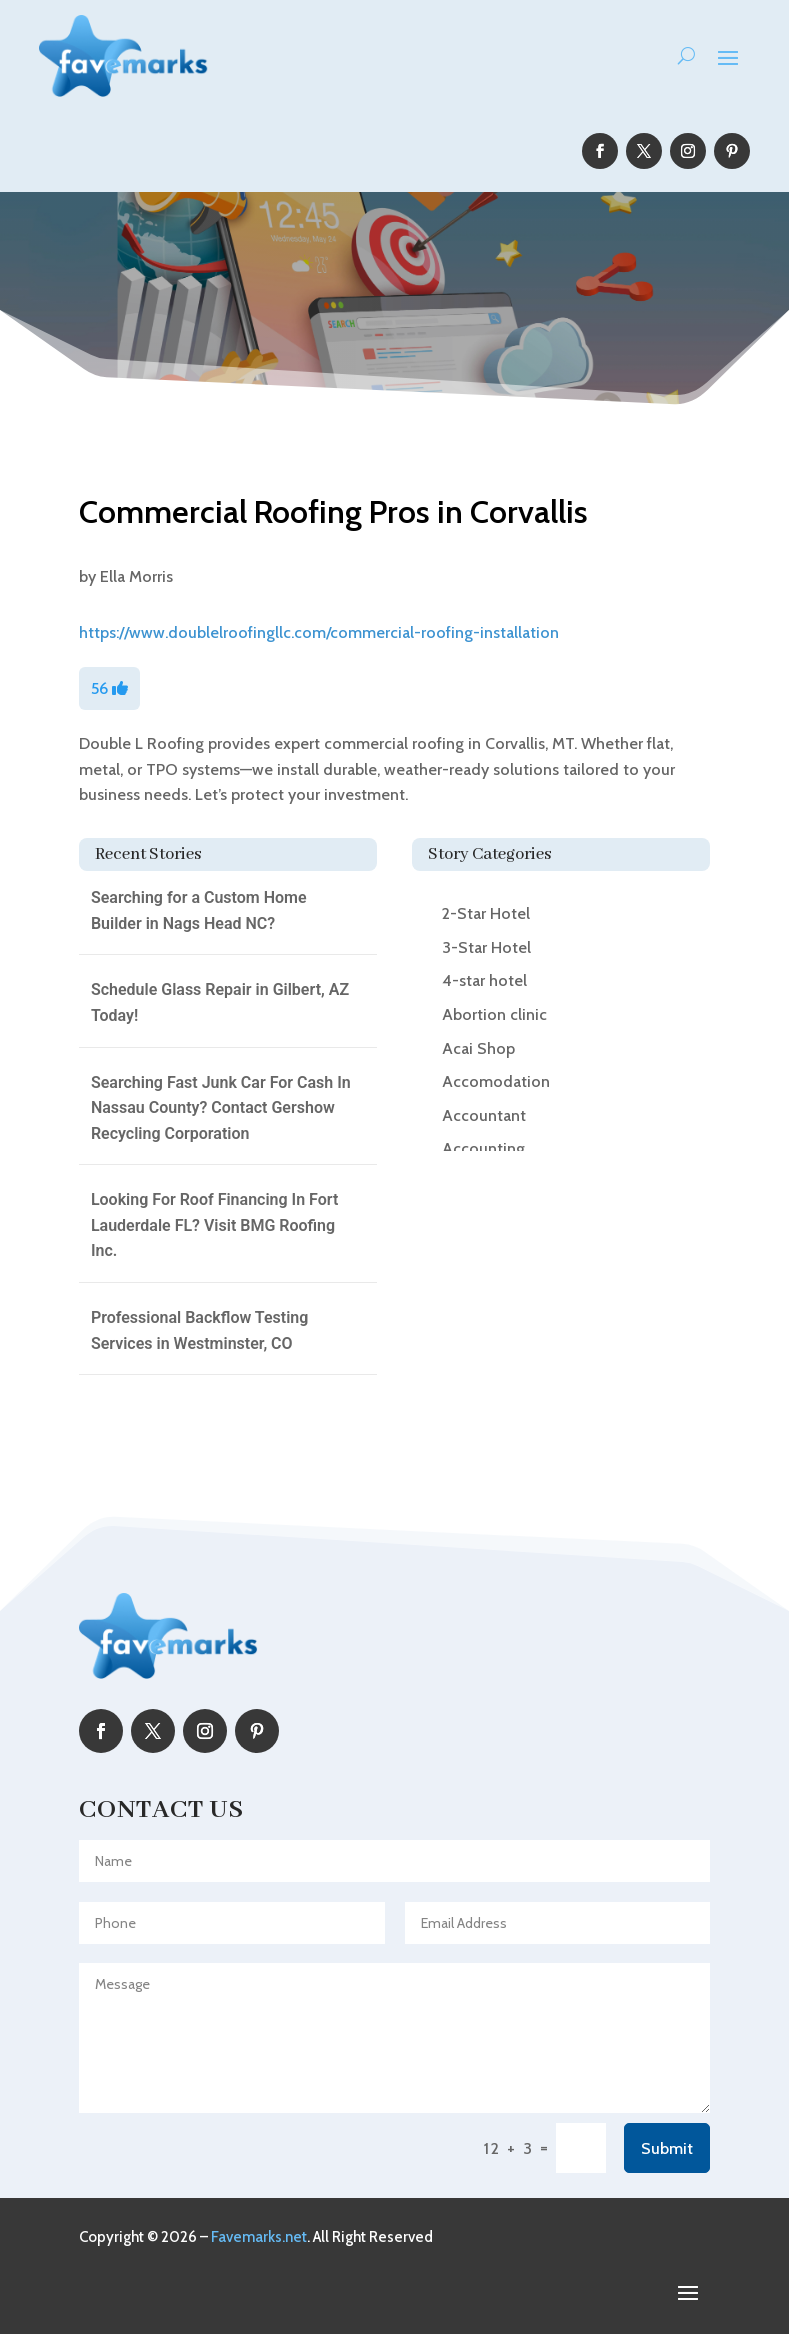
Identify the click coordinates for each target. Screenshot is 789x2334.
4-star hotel (484, 980)
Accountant (484, 1115)
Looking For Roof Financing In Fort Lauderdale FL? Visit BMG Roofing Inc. (214, 1225)
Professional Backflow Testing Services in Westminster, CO (199, 1330)
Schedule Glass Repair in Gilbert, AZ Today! (220, 1002)
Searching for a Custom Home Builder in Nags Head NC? (199, 910)
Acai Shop (478, 1048)
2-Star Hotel (486, 913)
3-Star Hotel (486, 947)
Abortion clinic (494, 1014)
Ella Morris (136, 576)
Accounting (483, 1148)
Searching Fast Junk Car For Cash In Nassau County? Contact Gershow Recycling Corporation (221, 1108)
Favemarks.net (259, 2237)
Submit (667, 2148)
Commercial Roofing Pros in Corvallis (333, 511)
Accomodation (496, 1081)
